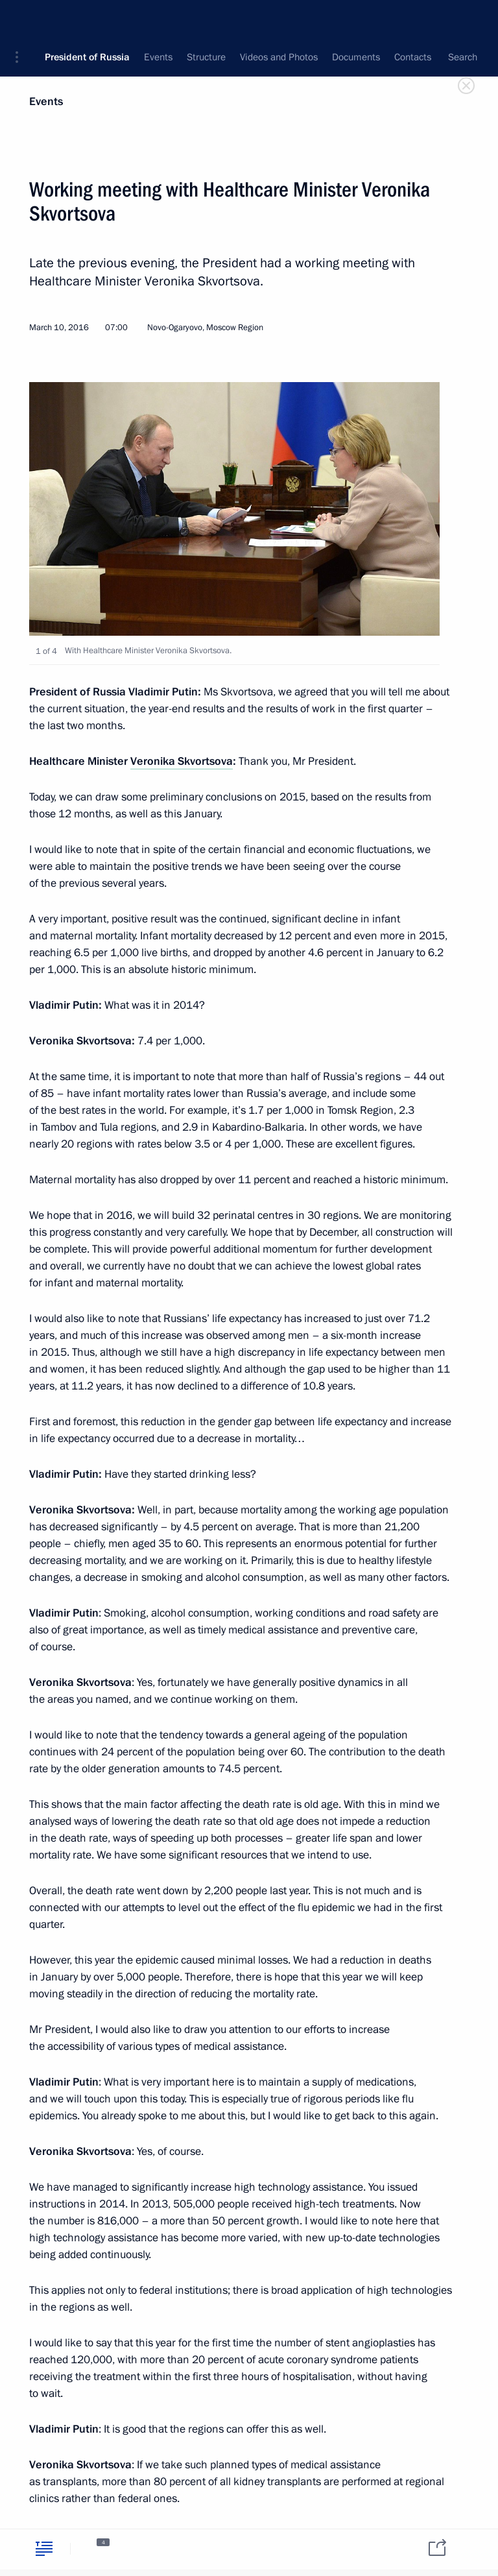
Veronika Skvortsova (181, 761)
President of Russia (87, 19)
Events (46, 101)
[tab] (44, 2548)
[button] (21, 19)
